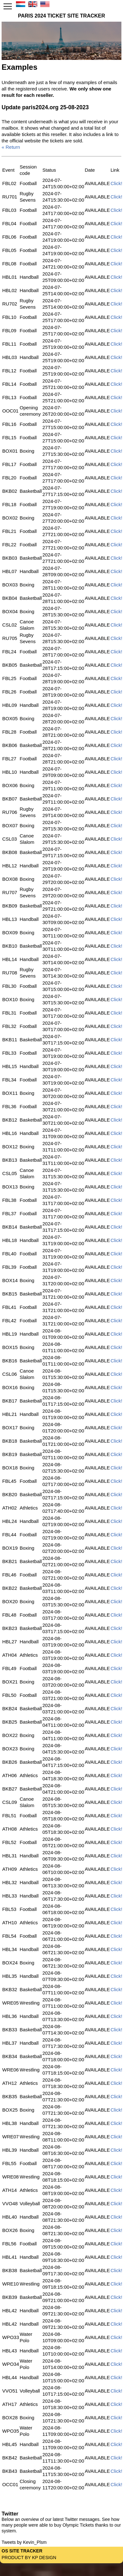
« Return (11, 147)
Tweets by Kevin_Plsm (24, 2542)
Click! (116, 183)
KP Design (44, 2557)
